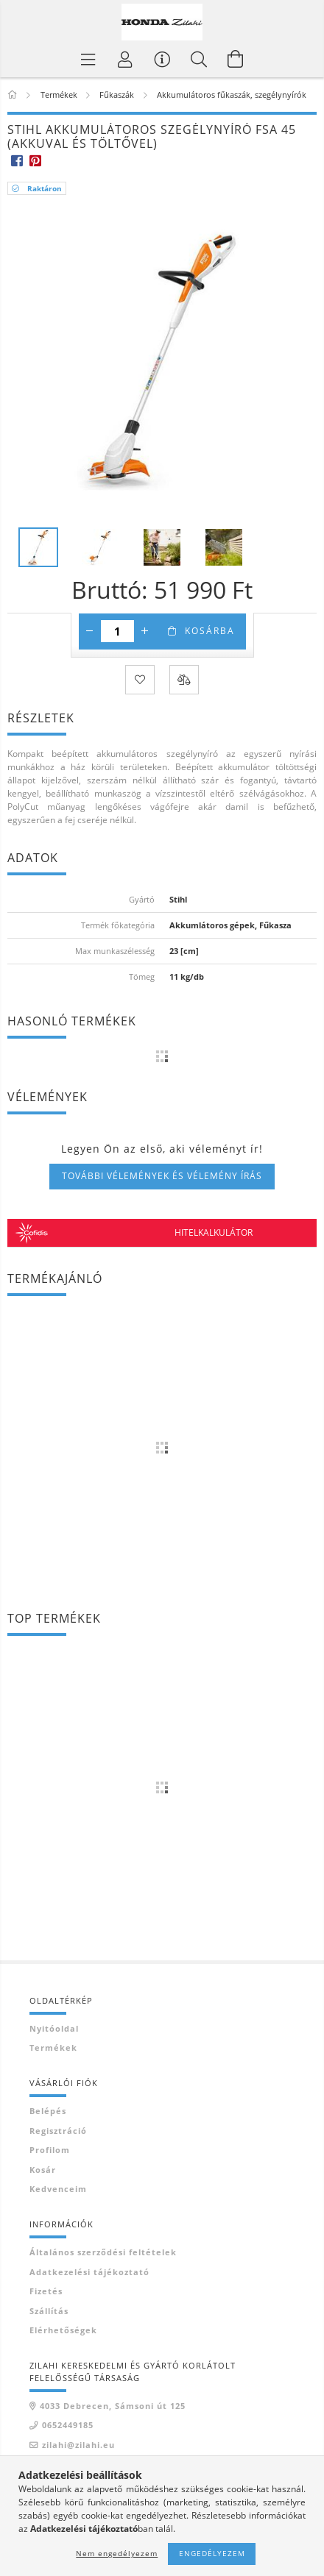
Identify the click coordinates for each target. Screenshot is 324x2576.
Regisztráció (58, 2130)
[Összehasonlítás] (184, 679)
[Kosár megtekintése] (235, 58)
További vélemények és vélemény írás (162, 1176)
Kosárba (210, 631)
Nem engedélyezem (117, 2553)
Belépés (47, 2110)
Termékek (53, 2047)
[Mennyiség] (117, 631)
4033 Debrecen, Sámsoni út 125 (113, 2405)
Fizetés (46, 2290)
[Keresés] (199, 58)
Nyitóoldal (54, 2028)
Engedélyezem (212, 2553)
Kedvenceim (58, 2188)
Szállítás (48, 2310)
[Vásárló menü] (162, 58)
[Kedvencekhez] (140, 679)
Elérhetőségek (63, 2329)
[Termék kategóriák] (88, 58)
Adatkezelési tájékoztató (89, 2271)
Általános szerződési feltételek (103, 2251)
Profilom (49, 2149)
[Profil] (125, 58)
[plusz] (145, 631)
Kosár (42, 2169)
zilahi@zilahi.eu (78, 2444)
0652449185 (68, 2424)
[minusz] (90, 631)
